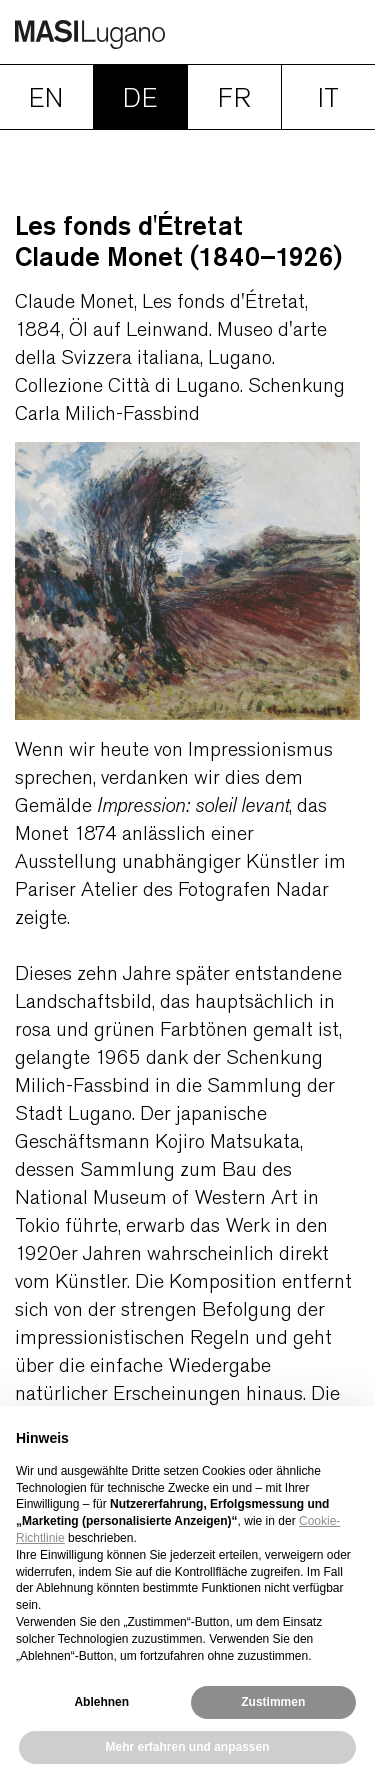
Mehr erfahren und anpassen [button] (187, 1747)
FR (234, 98)
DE (140, 98)
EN (46, 98)
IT (328, 98)
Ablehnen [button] (101, 1702)
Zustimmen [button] (273, 1702)
